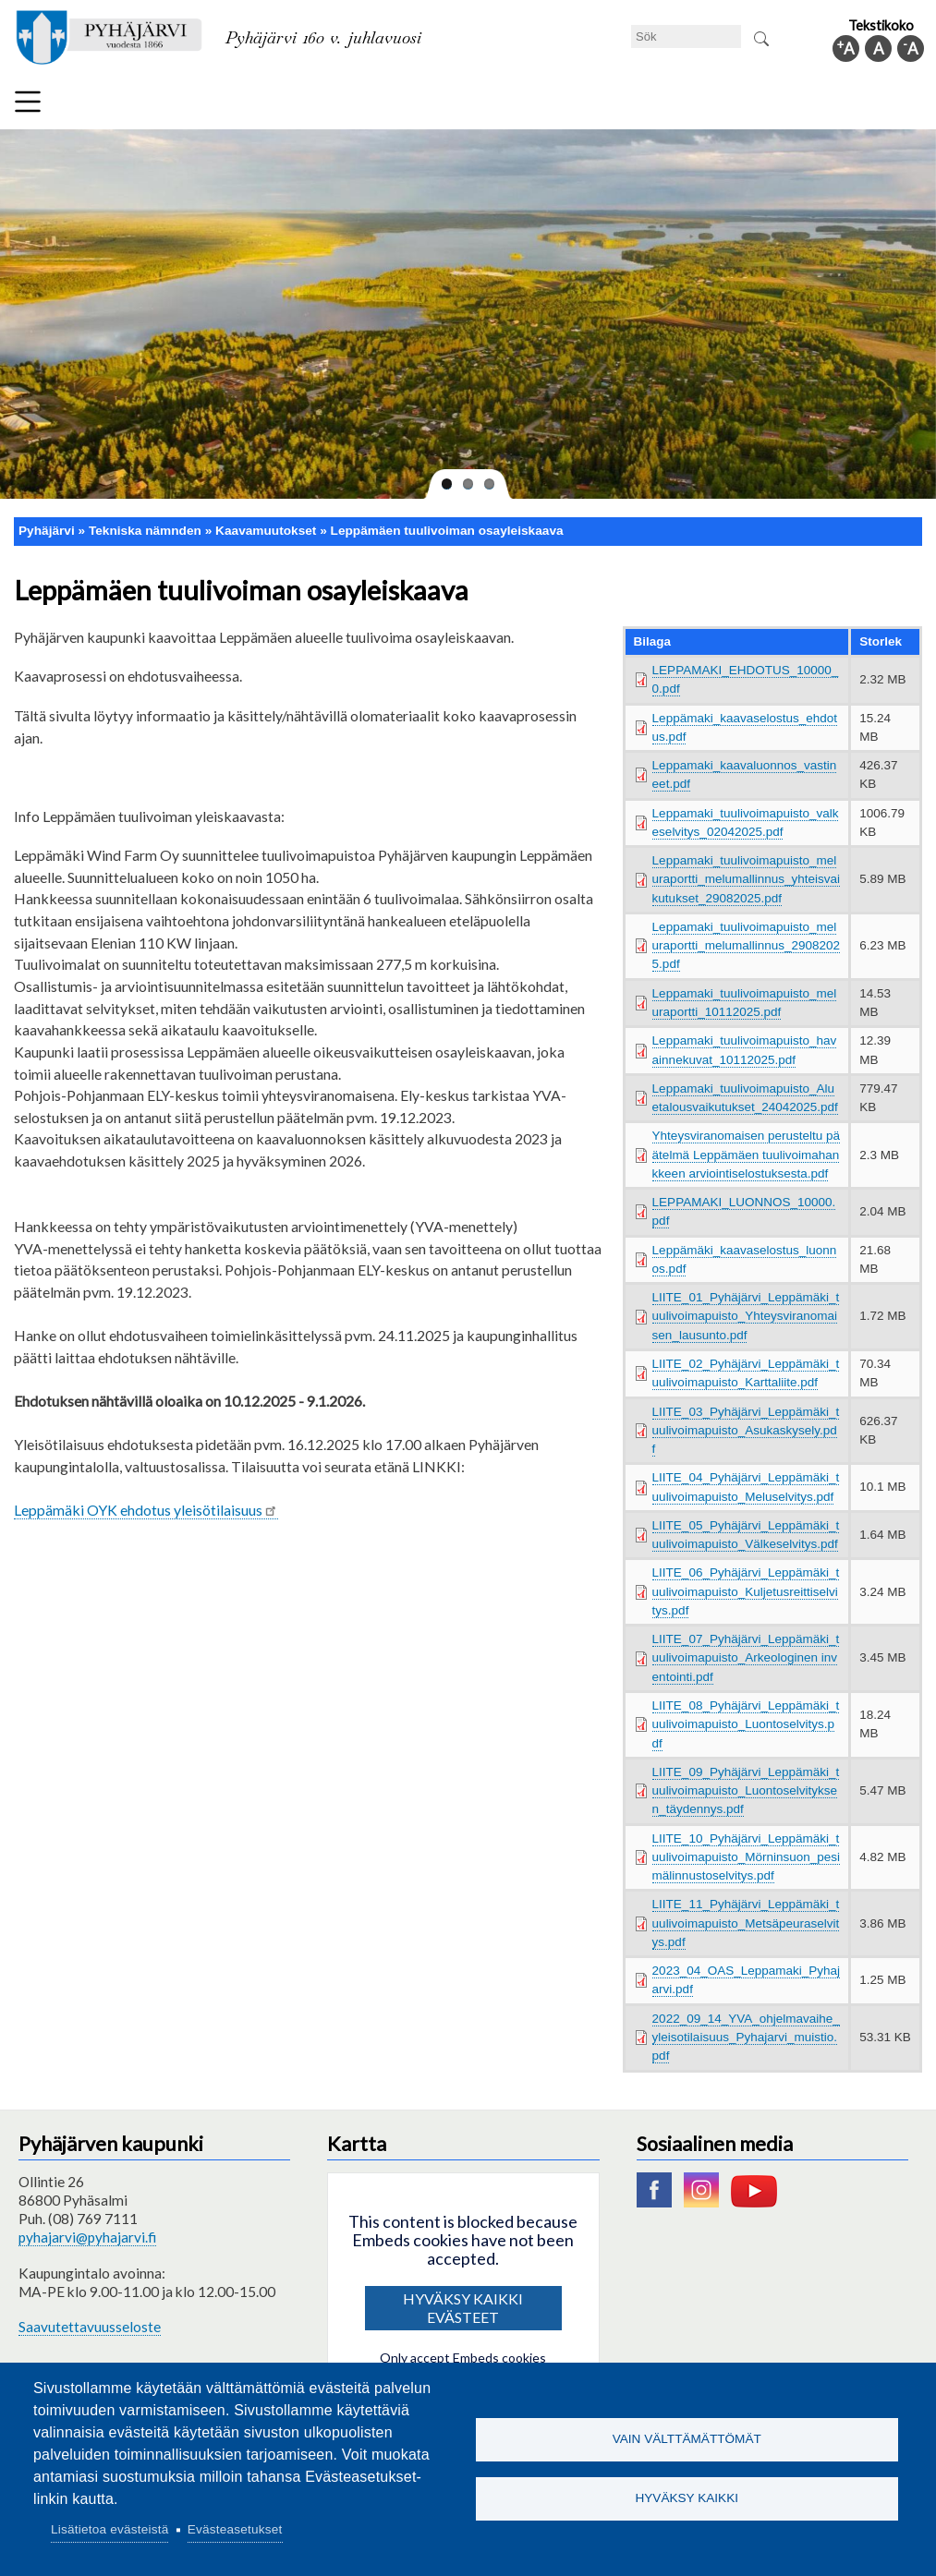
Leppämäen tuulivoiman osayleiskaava (447, 531)
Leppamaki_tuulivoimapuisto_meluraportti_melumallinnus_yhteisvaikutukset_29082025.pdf (746, 879)
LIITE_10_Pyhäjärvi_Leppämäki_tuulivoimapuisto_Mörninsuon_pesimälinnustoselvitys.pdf (746, 1857)
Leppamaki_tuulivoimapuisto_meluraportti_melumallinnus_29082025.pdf (746, 946)
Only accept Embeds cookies (463, 2357)
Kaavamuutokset (265, 531)
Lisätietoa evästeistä (109, 2529)
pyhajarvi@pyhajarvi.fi (87, 2237)
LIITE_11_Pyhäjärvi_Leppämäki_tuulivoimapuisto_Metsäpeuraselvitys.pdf (746, 1923)
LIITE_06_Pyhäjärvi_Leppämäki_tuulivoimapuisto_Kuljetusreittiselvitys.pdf (746, 1591)
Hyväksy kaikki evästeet (463, 2308)
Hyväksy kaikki (686, 2499)
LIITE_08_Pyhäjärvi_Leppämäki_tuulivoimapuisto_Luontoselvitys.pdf (746, 1724)
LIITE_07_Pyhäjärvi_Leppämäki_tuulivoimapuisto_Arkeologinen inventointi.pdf (746, 1658)
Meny (27, 101)
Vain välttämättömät (687, 2439)
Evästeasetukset (235, 2529)
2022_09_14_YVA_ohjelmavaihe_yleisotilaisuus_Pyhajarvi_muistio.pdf (746, 2037)
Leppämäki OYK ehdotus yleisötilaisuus (146, 1509)
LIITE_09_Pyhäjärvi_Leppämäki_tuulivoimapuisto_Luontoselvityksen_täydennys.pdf (746, 1791)
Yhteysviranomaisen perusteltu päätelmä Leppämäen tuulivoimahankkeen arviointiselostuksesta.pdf (746, 1154)
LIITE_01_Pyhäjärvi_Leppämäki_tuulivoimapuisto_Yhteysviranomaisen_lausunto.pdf (746, 1316)
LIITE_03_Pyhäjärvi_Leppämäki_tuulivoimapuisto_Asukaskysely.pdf (746, 1431)
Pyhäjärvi (46, 531)
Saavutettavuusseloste (89, 2326)
